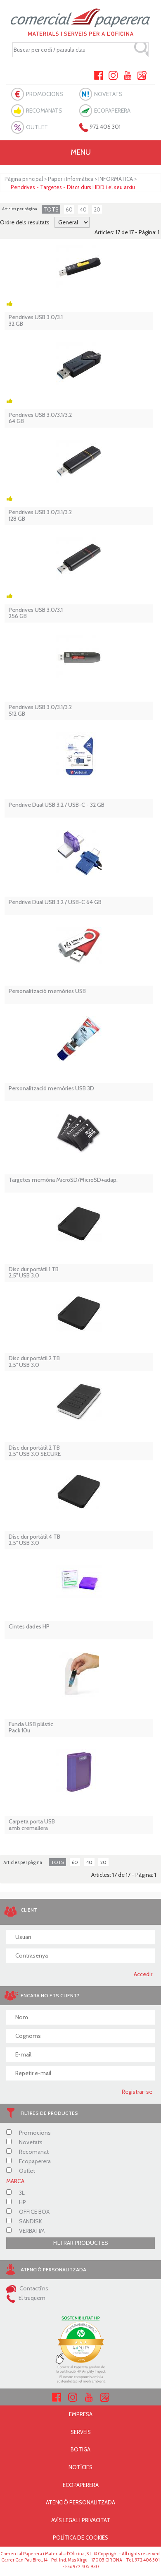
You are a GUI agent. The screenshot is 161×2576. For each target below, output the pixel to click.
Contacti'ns (27, 2288)
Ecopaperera (28, 2161)
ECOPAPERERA (112, 110)
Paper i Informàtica (70, 179)
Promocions (28, 2132)
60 (69, 209)
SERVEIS (81, 2432)
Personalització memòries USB (47, 991)
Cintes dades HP (29, 1627)
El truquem (25, 2298)
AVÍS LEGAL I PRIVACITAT (80, 2520)
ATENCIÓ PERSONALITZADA (80, 2502)
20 (97, 209)
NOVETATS (108, 94)
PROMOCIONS (44, 94)
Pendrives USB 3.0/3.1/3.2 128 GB (40, 515)
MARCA (15, 2181)
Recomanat (27, 2151)
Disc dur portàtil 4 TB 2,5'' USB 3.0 (34, 1540)
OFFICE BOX (28, 2211)
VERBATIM (25, 2230)
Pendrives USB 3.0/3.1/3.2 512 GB (40, 710)
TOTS (51, 209)
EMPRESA (80, 2414)
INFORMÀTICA (115, 179)
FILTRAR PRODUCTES (80, 2242)
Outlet (20, 2170)
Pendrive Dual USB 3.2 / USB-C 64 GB (55, 902)
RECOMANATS (44, 110)
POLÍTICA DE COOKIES (80, 2537)
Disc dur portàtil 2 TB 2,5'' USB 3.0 (34, 1361)
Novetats (24, 2142)
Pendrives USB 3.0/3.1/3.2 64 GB (40, 418)
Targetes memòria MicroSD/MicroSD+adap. (63, 1180)
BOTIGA (80, 2449)
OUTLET (37, 127)
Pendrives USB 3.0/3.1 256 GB (36, 613)
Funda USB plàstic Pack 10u (31, 1727)
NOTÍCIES (80, 2467)
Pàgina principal (24, 179)
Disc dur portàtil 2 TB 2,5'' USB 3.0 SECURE (35, 1451)
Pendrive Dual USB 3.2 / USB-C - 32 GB (56, 805)
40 (83, 209)
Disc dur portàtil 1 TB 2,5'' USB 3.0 (34, 1272)
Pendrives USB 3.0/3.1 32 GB (36, 320)
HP (16, 2202)
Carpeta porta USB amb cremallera (32, 1824)
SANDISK (24, 2221)
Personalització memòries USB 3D (51, 1088)
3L (15, 2192)
